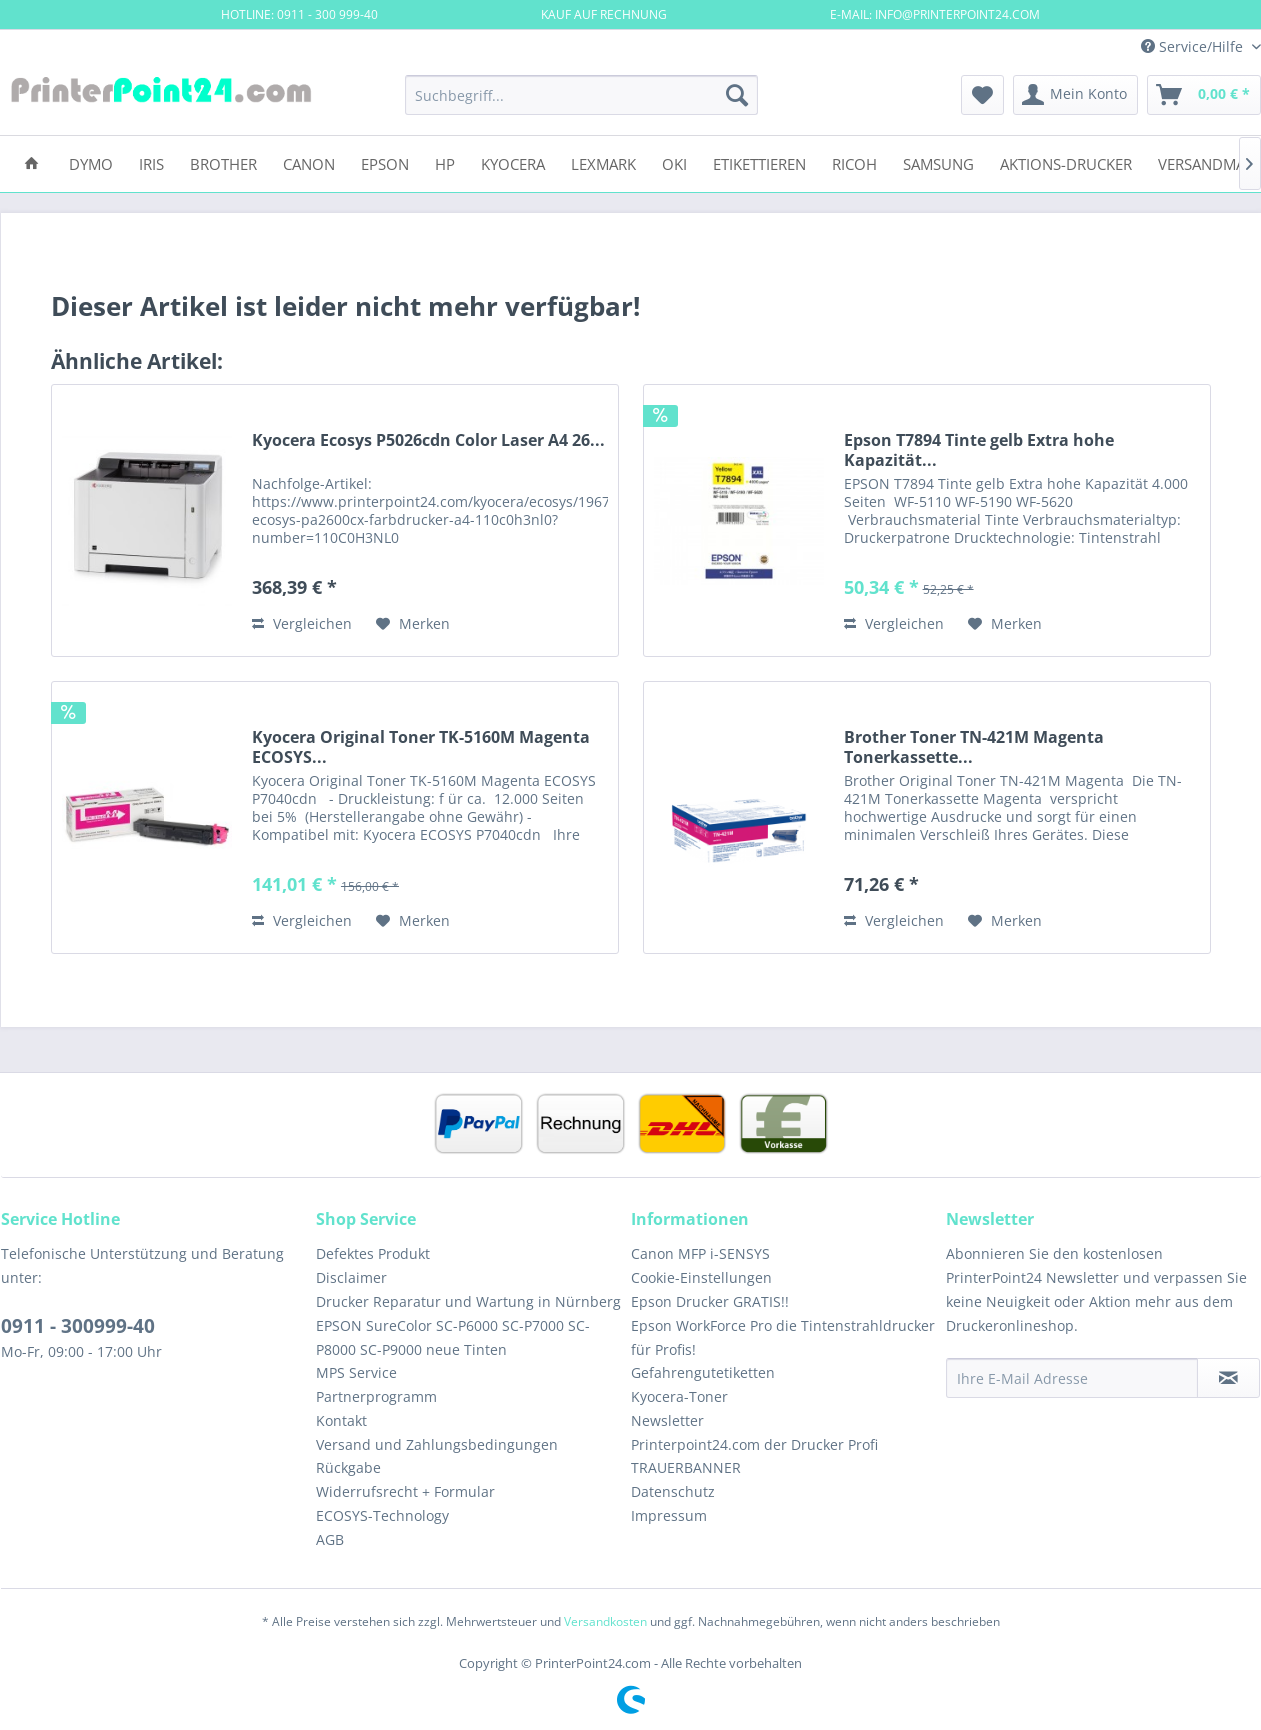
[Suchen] (737, 95)
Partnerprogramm (376, 1396)
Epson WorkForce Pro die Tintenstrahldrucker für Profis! (783, 1337)
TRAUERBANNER (686, 1467)
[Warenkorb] (1204, 95)
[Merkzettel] (982, 95)
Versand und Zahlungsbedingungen (437, 1444)
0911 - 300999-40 (78, 1326)
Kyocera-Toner (679, 1396)
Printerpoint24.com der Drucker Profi (754, 1444)
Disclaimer (351, 1277)
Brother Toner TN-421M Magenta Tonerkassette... (974, 747)
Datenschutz (673, 1491)
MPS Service (356, 1372)
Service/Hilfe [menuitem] (1194, 46)
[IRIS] (151, 162)
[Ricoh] (854, 162)
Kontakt (341, 1420)
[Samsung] (938, 162)
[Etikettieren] (759, 162)
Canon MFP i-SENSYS (700, 1253)
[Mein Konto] (1075, 95)
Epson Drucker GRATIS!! (710, 1301)
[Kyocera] (513, 162)
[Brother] (223, 162)
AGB (330, 1539)
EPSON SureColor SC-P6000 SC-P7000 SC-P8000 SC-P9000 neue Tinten (453, 1337)
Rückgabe (348, 1467)
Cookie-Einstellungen (701, 1277)
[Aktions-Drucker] (1066, 162)
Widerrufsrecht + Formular (405, 1491)
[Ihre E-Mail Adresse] (1072, 1378)
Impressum (669, 1515)
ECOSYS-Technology (382, 1515)
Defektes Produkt (373, 1253)
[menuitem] (581, 95)
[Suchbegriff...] (581, 95)
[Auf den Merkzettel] (413, 624)
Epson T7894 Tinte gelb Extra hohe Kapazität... (979, 450)
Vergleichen (302, 623)
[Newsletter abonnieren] (1228, 1378)
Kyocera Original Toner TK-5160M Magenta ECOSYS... (421, 747)
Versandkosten (605, 1621)
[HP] (445, 162)
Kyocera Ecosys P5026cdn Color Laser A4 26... (428, 440)
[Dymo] (91, 162)
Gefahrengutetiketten (703, 1372)
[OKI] (674, 162)
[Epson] (385, 162)
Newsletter (667, 1420)
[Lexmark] (603, 162)
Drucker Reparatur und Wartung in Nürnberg (468, 1301)
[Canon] (309, 162)
